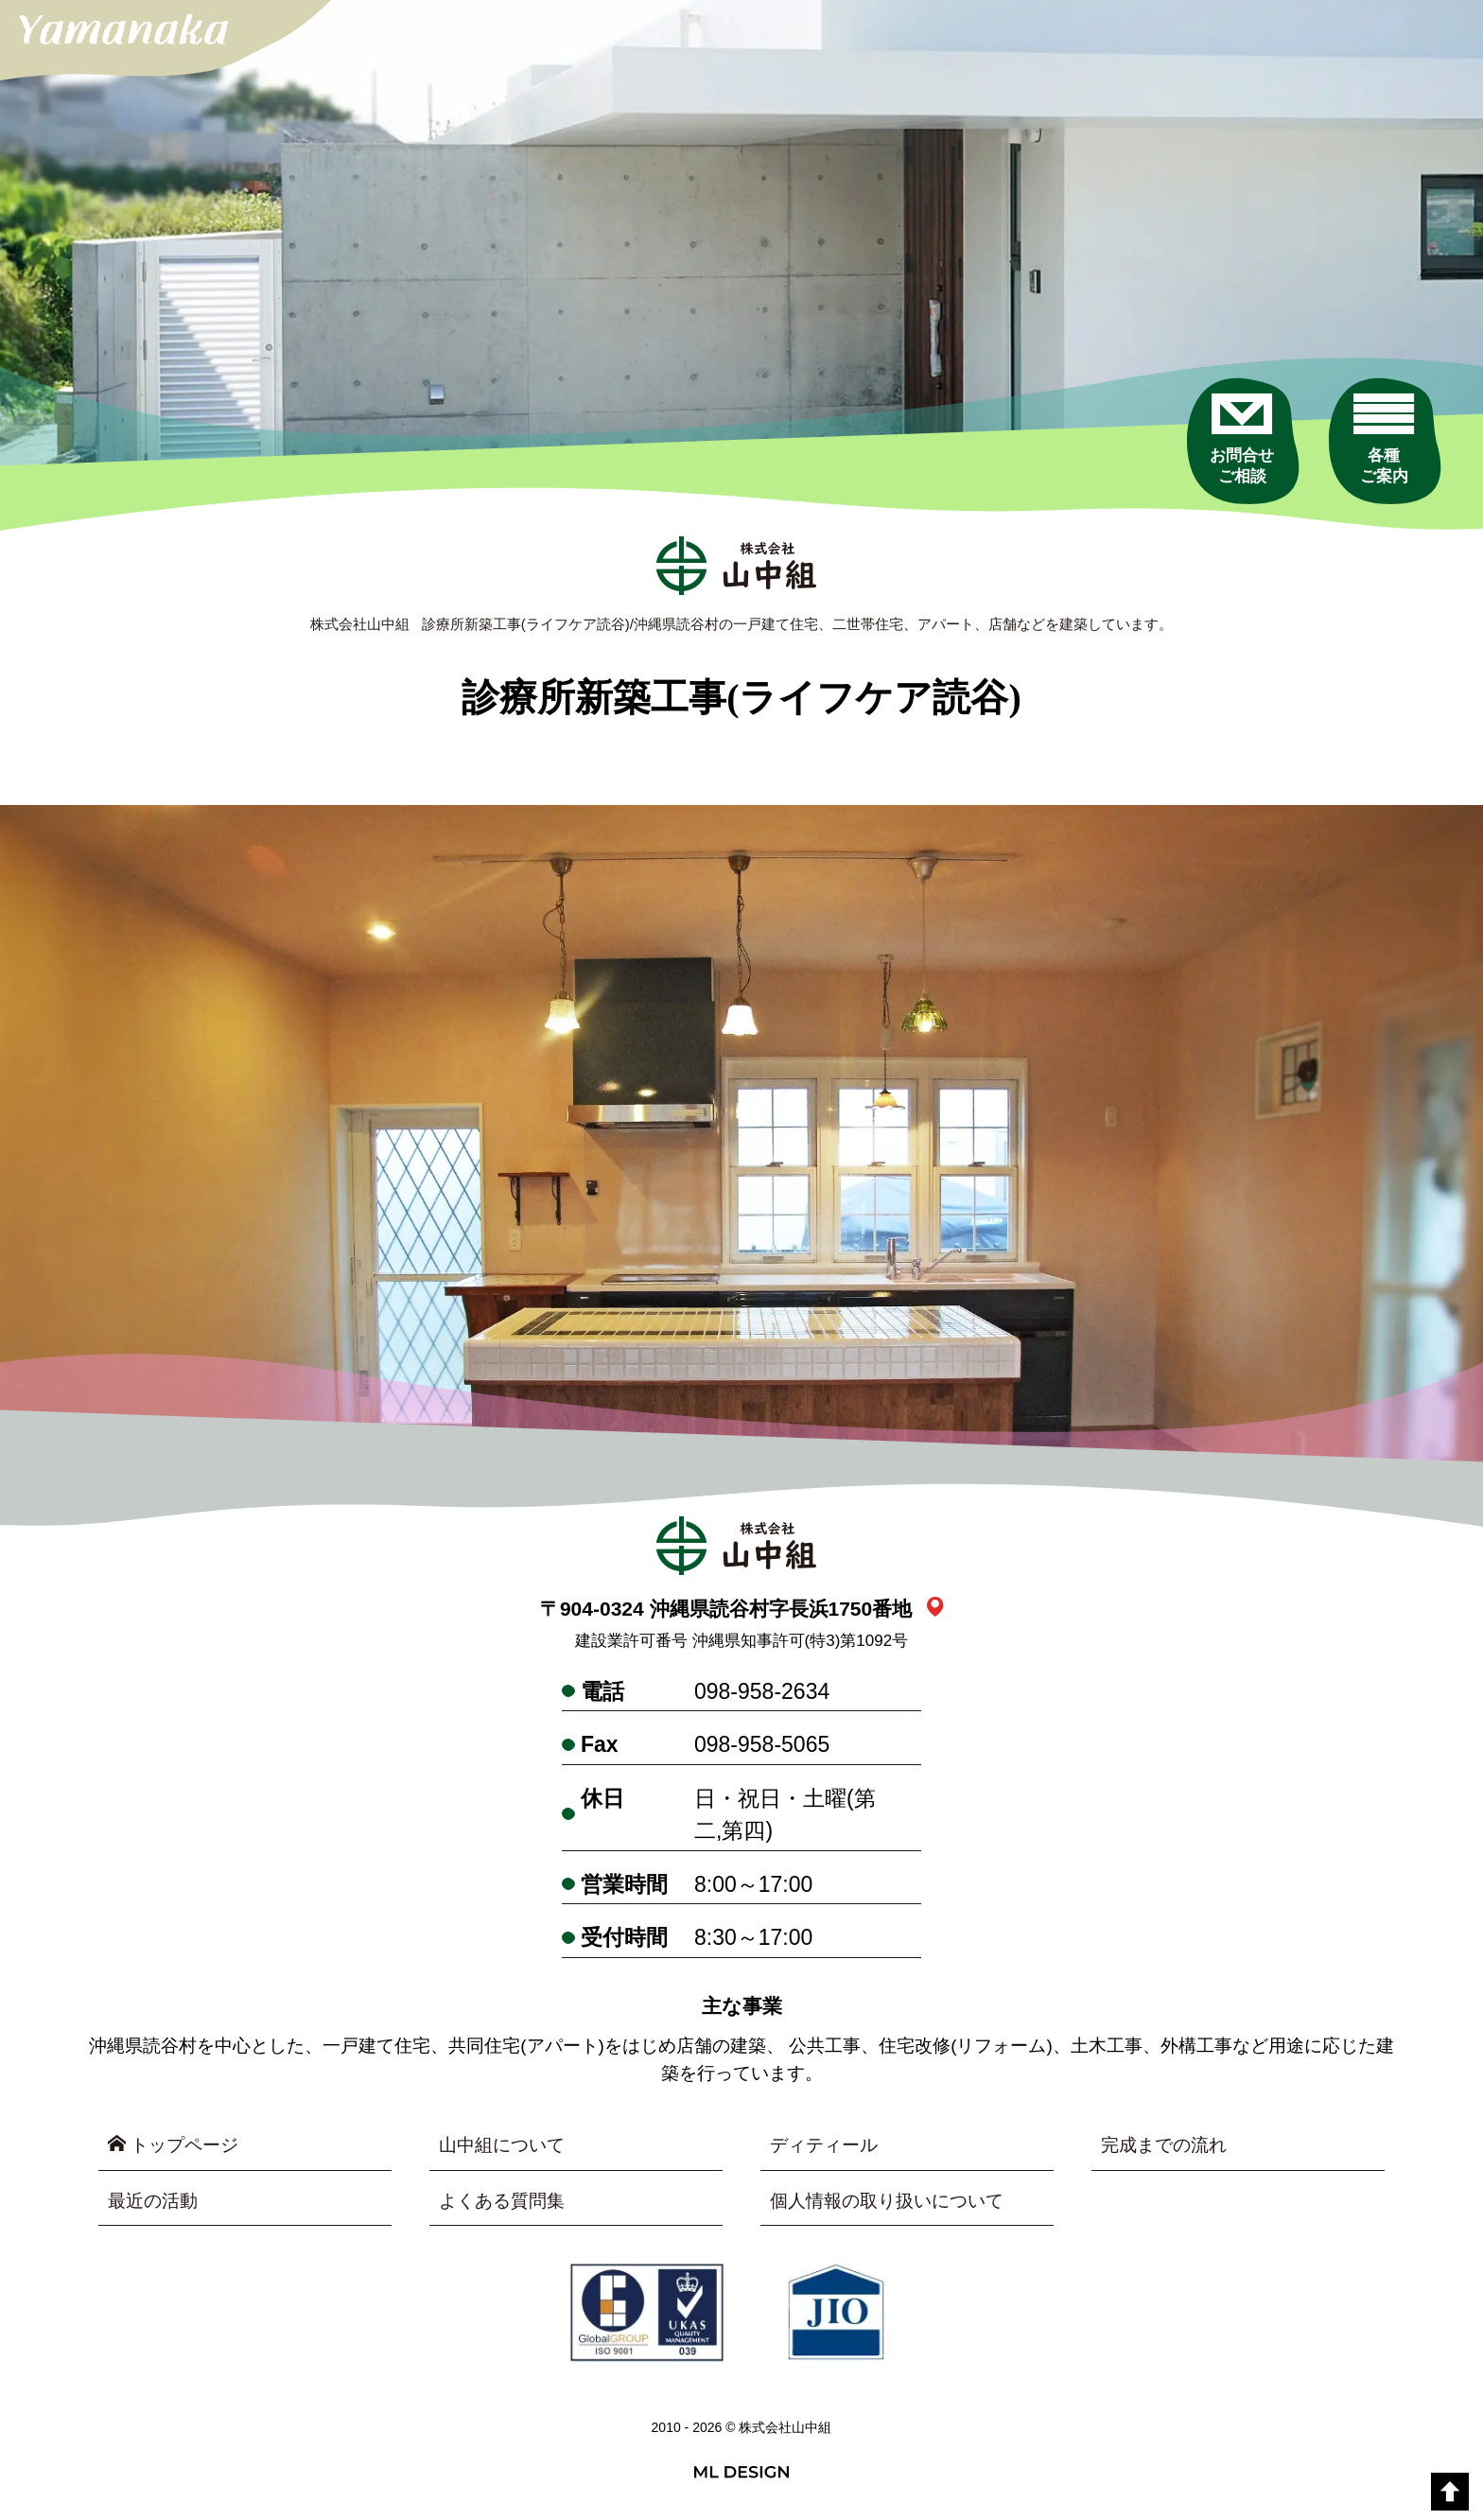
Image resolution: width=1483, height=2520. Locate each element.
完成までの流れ (1164, 2145)
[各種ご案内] (1384, 439)
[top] (1450, 2492)
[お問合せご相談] (1242, 439)
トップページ (173, 2144)
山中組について (502, 2145)
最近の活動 (153, 2201)
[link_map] (935, 1608)
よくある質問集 (502, 2201)
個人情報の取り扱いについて (886, 2201)
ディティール (824, 2145)
